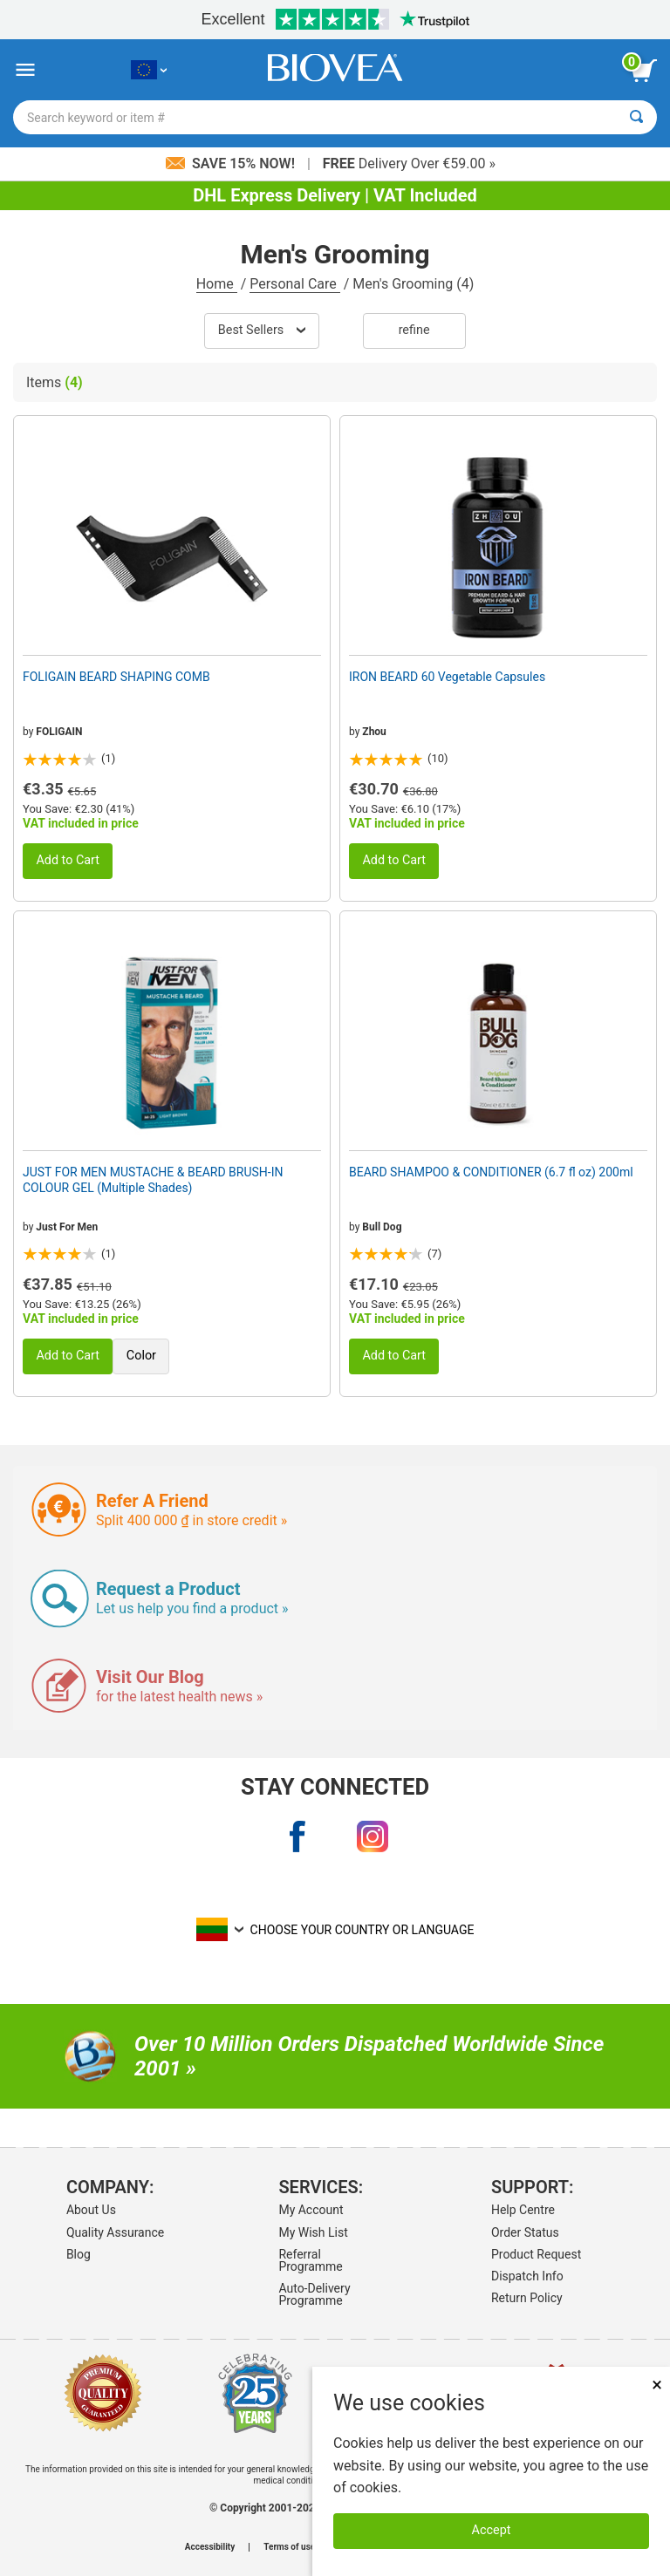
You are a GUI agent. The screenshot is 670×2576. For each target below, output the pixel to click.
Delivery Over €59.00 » (409, 163)
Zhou (374, 732)
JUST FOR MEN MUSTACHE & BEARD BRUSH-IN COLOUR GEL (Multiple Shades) (153, 1180)
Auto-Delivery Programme (314, 2294)
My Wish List (312, 2232)
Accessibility (210, 2547)
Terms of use (289, 2547)
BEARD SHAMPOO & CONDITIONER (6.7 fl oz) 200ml (491, 1172)
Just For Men (67, 1227)
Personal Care (295, 284)
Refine (414, 330)
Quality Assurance (115, 2232)
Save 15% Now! (232, 163)
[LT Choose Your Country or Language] (148, 70)
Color (141, 1355)
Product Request (536, 2254)
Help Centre (523, 2210)
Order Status (525, 2232)
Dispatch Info (527, 2276)
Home (216, 284)
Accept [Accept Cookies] (491, 2530)
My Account (310, 2210)
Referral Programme (310, 2260)
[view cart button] (644, 71)
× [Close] (657, 2384)
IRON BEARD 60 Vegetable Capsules (447, 677)
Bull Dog (381, 1227)
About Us (91, 2210)
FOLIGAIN (59, 732)
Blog (78, 2254)
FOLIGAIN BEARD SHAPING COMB (116, 677)
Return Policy (527, 2298)
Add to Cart (67, 860)
